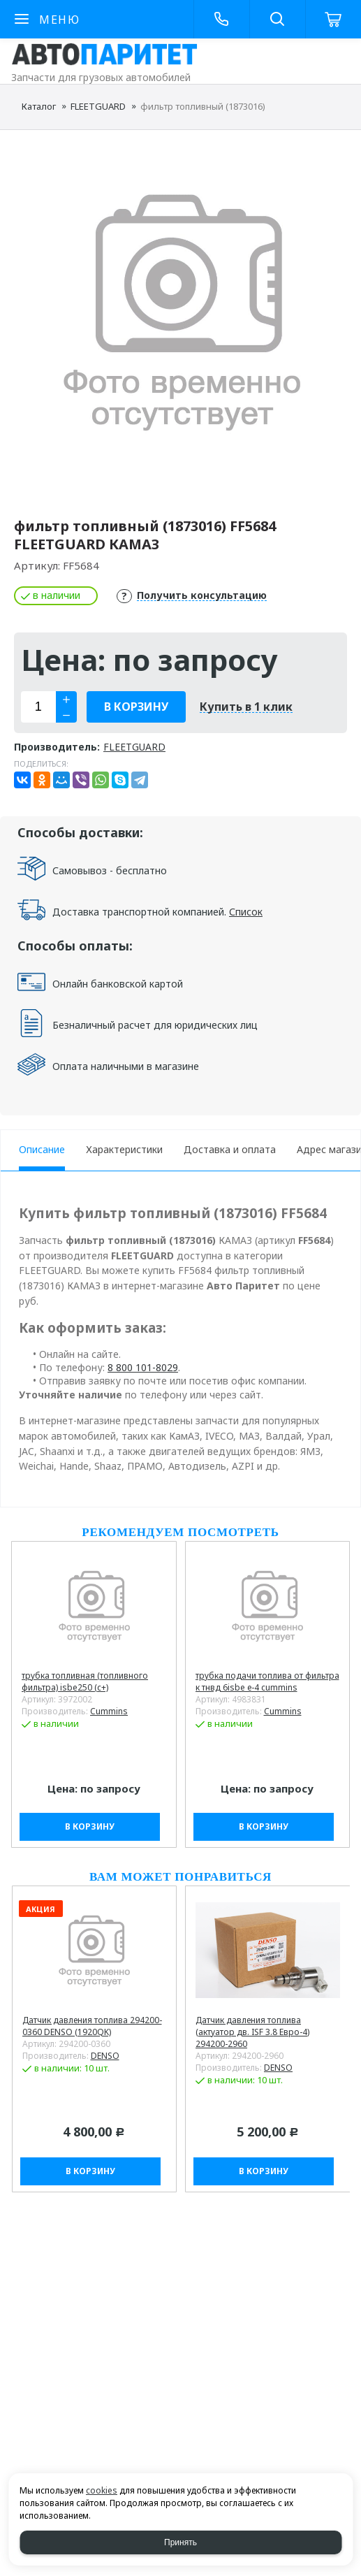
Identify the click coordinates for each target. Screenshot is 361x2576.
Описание (42, 1149)
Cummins (109, 1711)
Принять (180, 2542)
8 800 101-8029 (143, 1367)
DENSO (105, 2056)
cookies (101, 2490)
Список (246, 911)
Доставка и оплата (230, 1149)
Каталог (39, 106)
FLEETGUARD (98, 106)
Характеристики (124, 1149)
